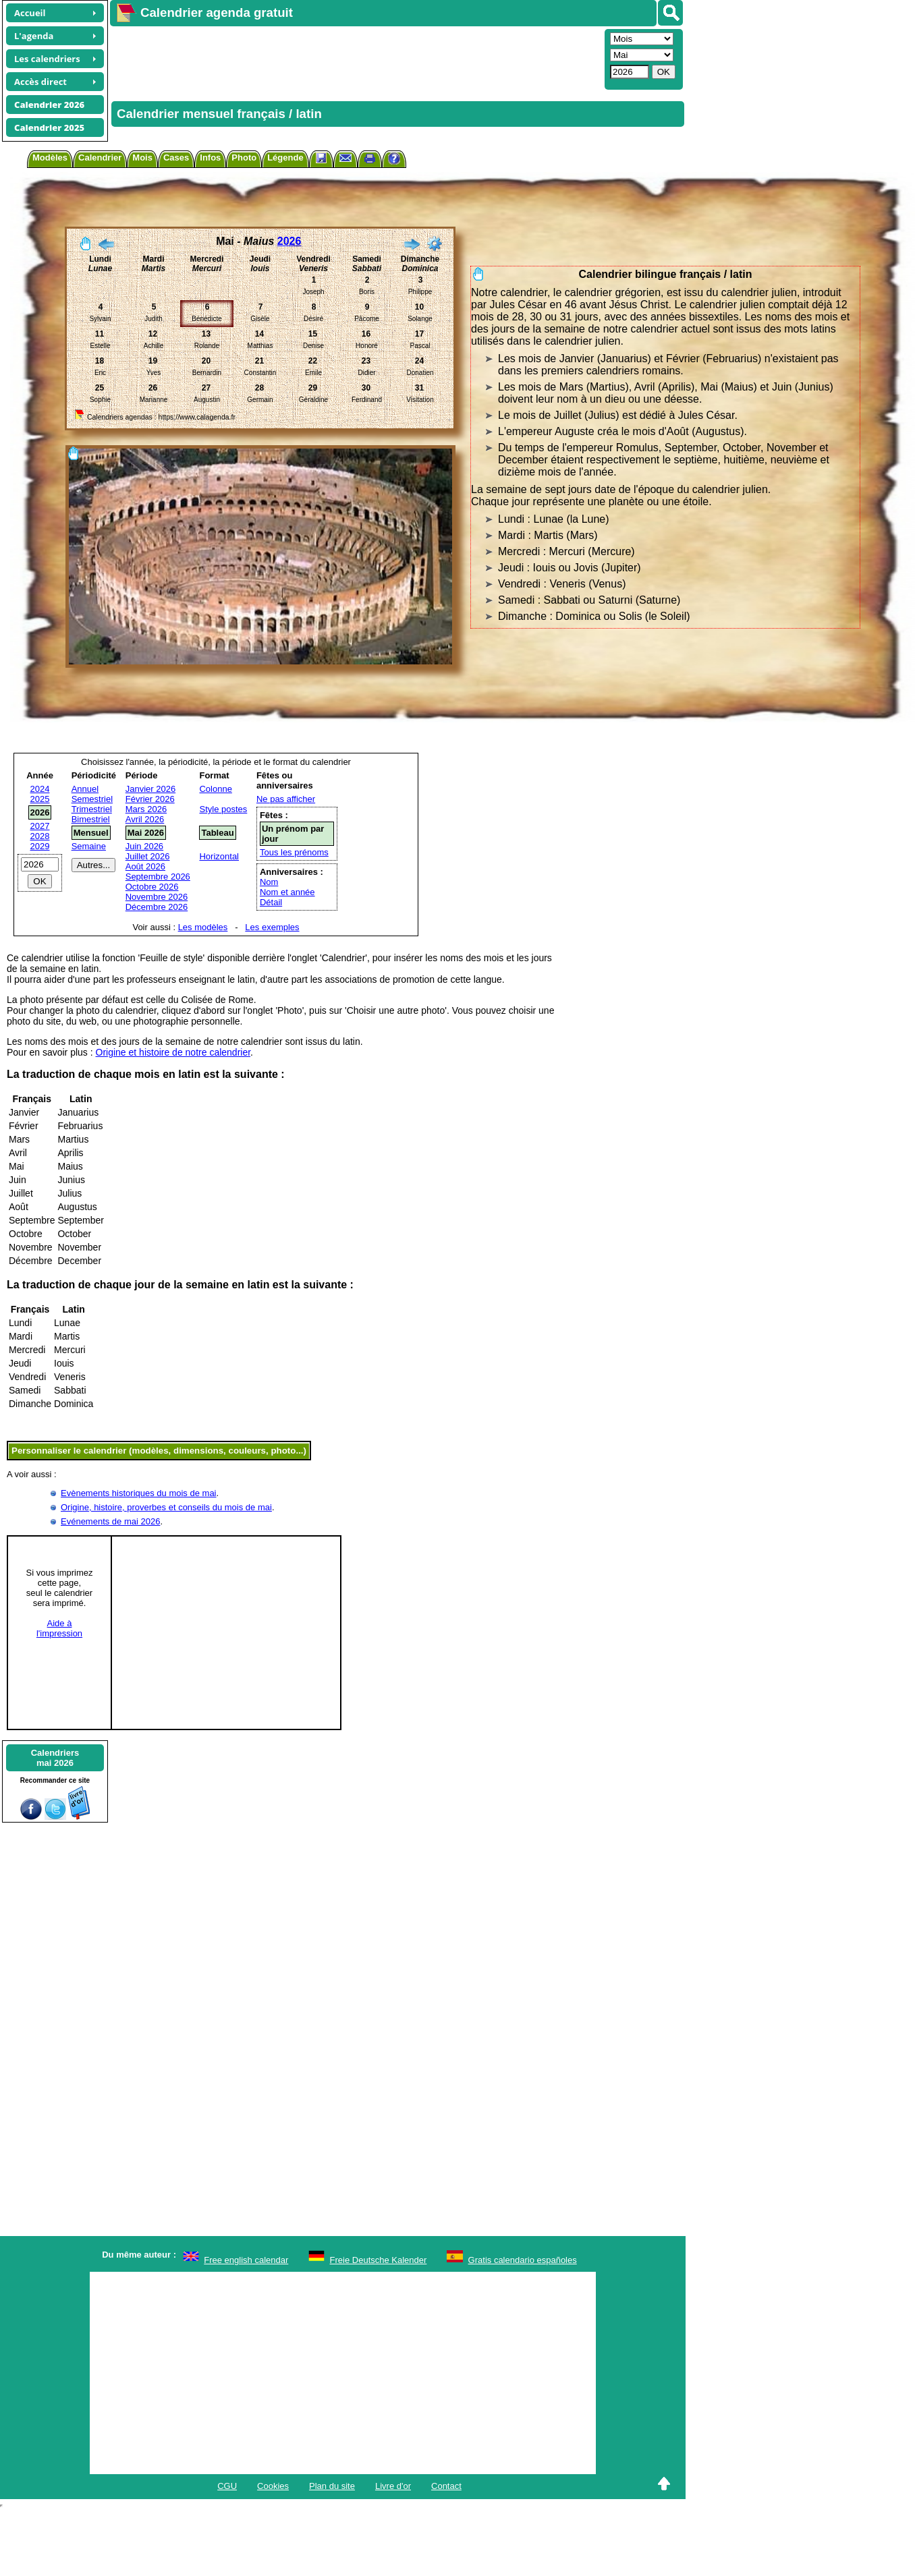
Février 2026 (150, 799)
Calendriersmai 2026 (55, 1758)
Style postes (223, 809)
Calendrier (99, 157)
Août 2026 (145, 866)
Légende (285, 157)
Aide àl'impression (59, 1628)
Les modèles (203, 927)
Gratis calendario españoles (522, 2260)
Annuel (85, 789)
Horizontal (219, 856)
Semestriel (92, 799)
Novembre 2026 (157, 897)
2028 (40, 836)
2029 (40, 846)
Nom (269, 882)
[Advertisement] (269, 58)
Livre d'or (393, 2486)
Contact (446, 2486)
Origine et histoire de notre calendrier (173, 1052)
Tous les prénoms (294, 852)
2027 (40, 826)
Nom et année (287, 892)
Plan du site (332, 2486)
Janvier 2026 (150, 789)
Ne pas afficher (285, 799)
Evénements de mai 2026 (110, 1521)
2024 (40, 789)
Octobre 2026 (152, 887)
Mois (142, 157)
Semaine (89, 846)
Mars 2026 (146, 809)
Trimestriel (92, 809)
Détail (271, 902)
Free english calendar (246, 2260)
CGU (227, 2486)
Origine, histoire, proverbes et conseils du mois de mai (166, 1507)
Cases (176, 157)
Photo (243, 157)
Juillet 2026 (148, 856)
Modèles (49, 157)
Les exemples (272, 927)
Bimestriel (91, 819)
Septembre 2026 (158, 876)
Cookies (273, 2486)
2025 (40, 799)
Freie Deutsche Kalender (378, 2260)
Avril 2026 (145, 819)
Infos (210, 157)
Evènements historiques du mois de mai (139, 1493)
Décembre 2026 (157, 907)
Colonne (215, 789)
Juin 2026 (144, 846)
